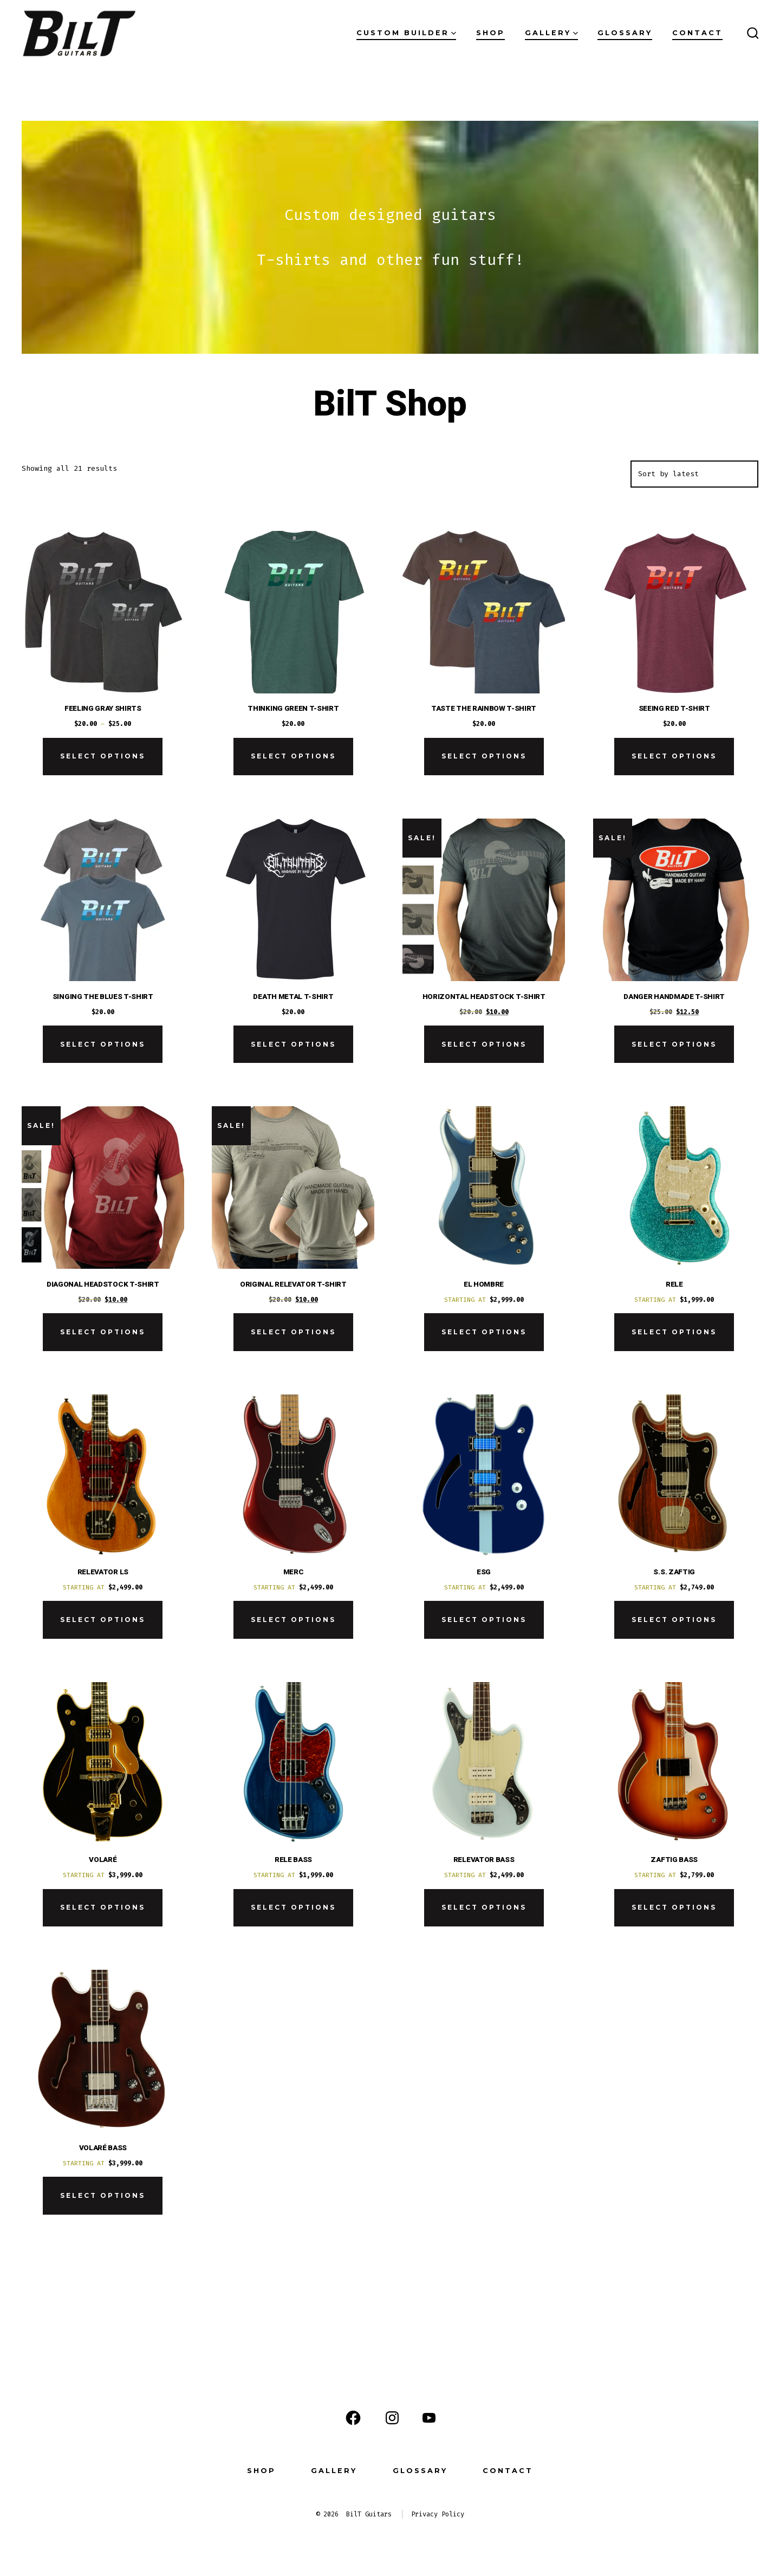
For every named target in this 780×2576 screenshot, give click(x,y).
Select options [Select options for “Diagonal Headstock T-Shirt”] (102, 1332)
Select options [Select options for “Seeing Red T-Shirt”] (674, 756)
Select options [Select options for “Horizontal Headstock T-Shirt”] (483, 1044)
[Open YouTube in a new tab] (429, 2417)
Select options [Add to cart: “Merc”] (293, 1619)
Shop (490, 33)
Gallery (551, 33)
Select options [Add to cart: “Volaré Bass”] (102, 2195)
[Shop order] (694, 474)
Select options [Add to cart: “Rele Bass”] (293, 1907)
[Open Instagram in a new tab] (392, 2417)
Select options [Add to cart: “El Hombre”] (483, 1332)
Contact (697, 33)
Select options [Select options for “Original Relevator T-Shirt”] (293, 1332)
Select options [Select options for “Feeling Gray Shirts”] (102, 756)
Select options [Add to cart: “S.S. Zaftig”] (674, 1619)
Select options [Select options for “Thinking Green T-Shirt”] (293, 756)
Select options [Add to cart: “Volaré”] (102, 1907)
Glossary (624, 33)
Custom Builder (406, 33)
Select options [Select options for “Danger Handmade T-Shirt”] (674, 1044)
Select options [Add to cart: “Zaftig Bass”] (674, 1907)
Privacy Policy (437, 2514)
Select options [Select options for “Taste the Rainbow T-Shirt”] (483, 756)
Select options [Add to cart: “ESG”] (483, 1619)
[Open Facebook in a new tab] (353, 2417)
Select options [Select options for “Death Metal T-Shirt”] (293, 1044)
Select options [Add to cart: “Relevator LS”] (102, 1619)
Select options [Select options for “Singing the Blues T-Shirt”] (102, 1044)
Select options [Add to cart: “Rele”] (674, 1332)
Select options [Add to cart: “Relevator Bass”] (483, 1907)
